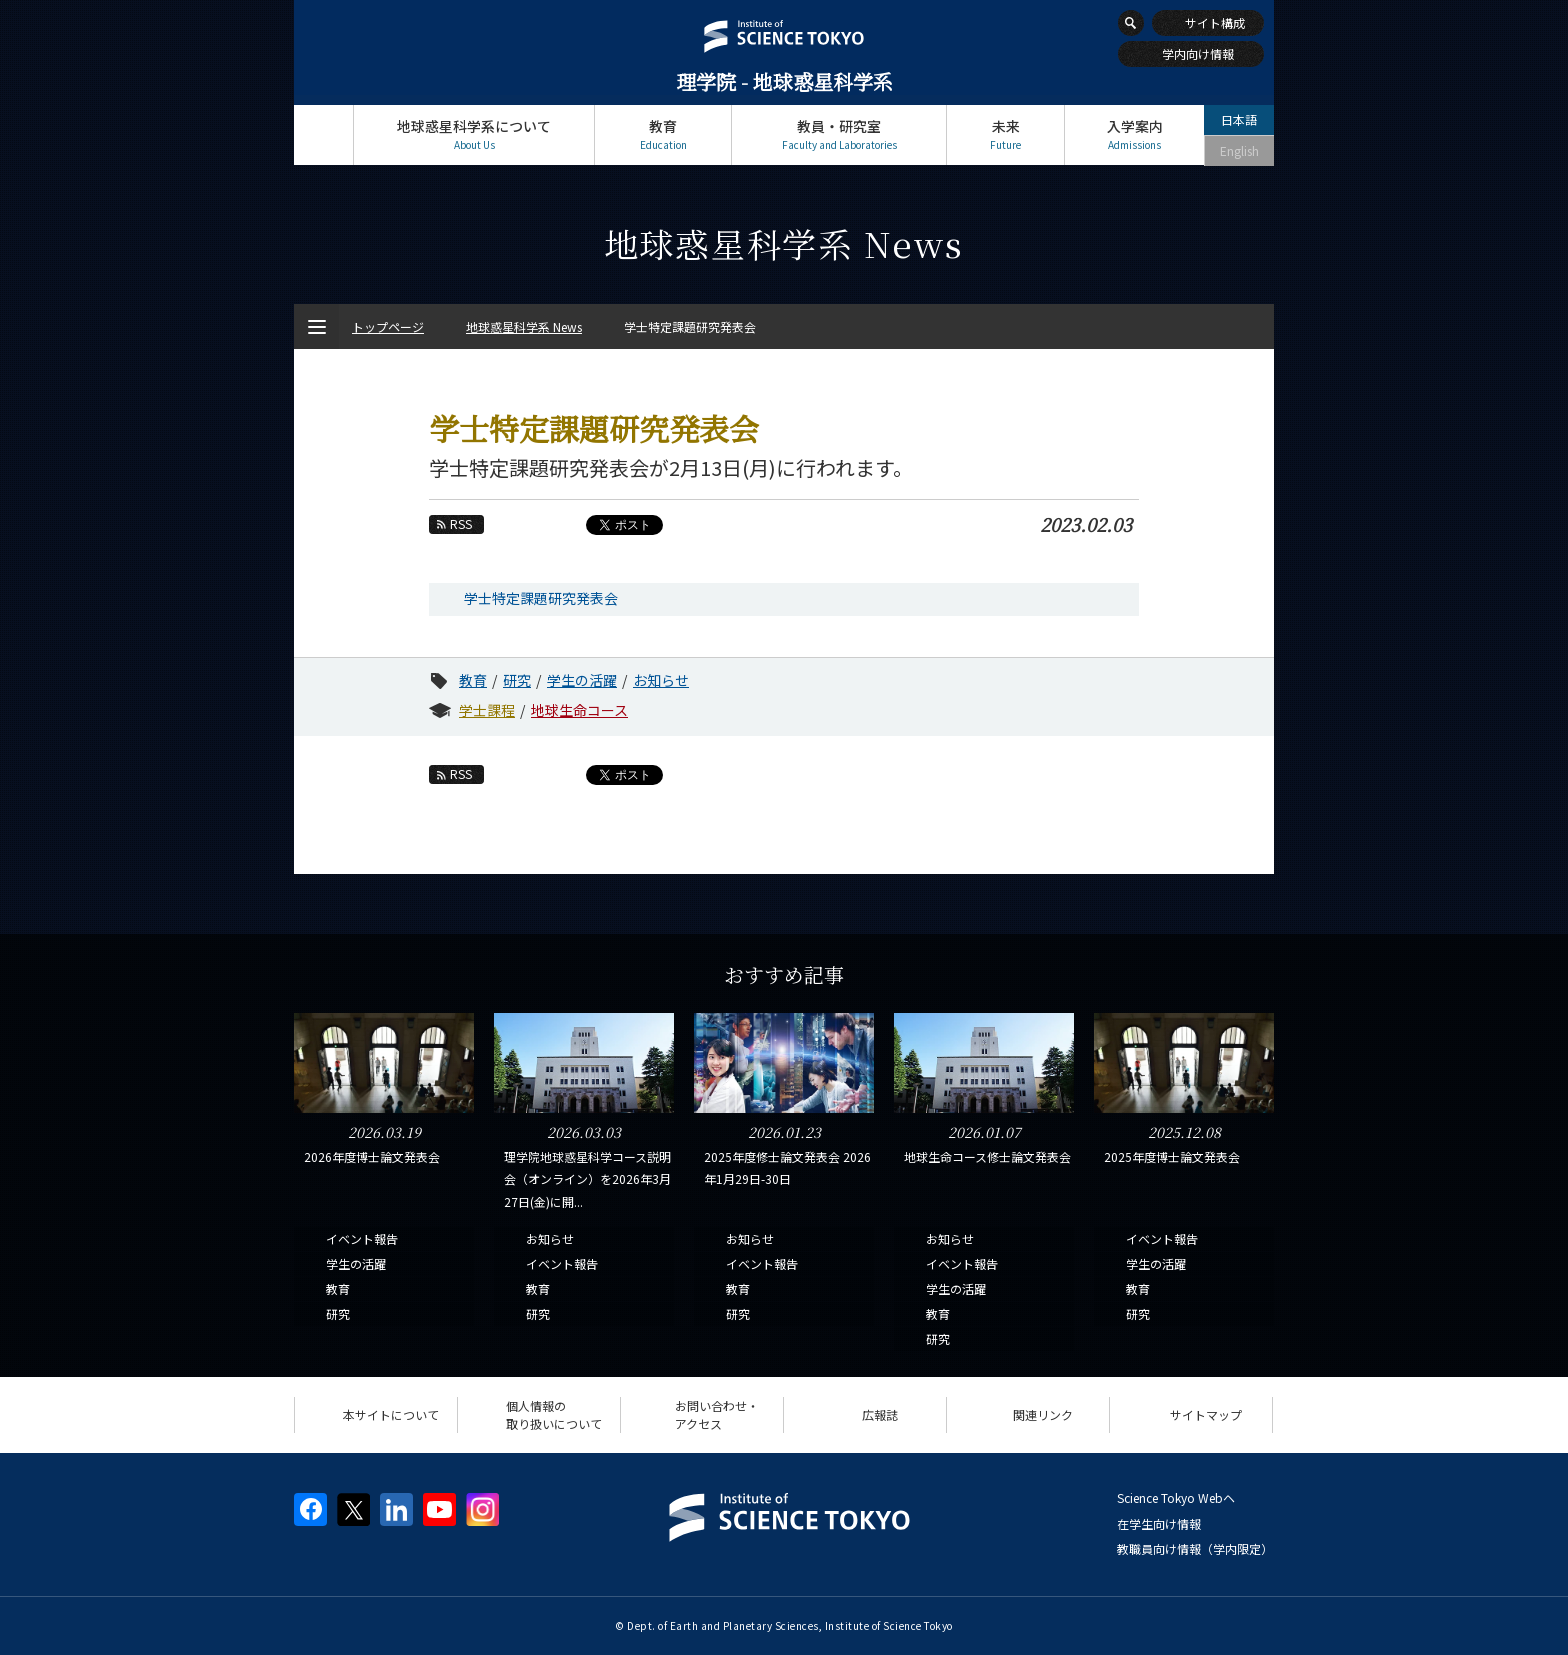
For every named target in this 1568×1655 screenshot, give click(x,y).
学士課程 (487, 710)
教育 (663, 134)
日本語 (1239, 119)
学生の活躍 (582, 680)
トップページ (323, 134)
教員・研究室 (839, 134)
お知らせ (661, 680)
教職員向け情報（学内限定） (1195, 1548)
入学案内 (1134, 134)
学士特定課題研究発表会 (541, 598)
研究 (517, 680)
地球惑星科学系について (474, 134)
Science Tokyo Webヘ (1176, 1497)
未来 (1005, 134)
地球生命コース (579, 710)
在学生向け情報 (1159, 1523)
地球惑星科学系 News (524, 326)
